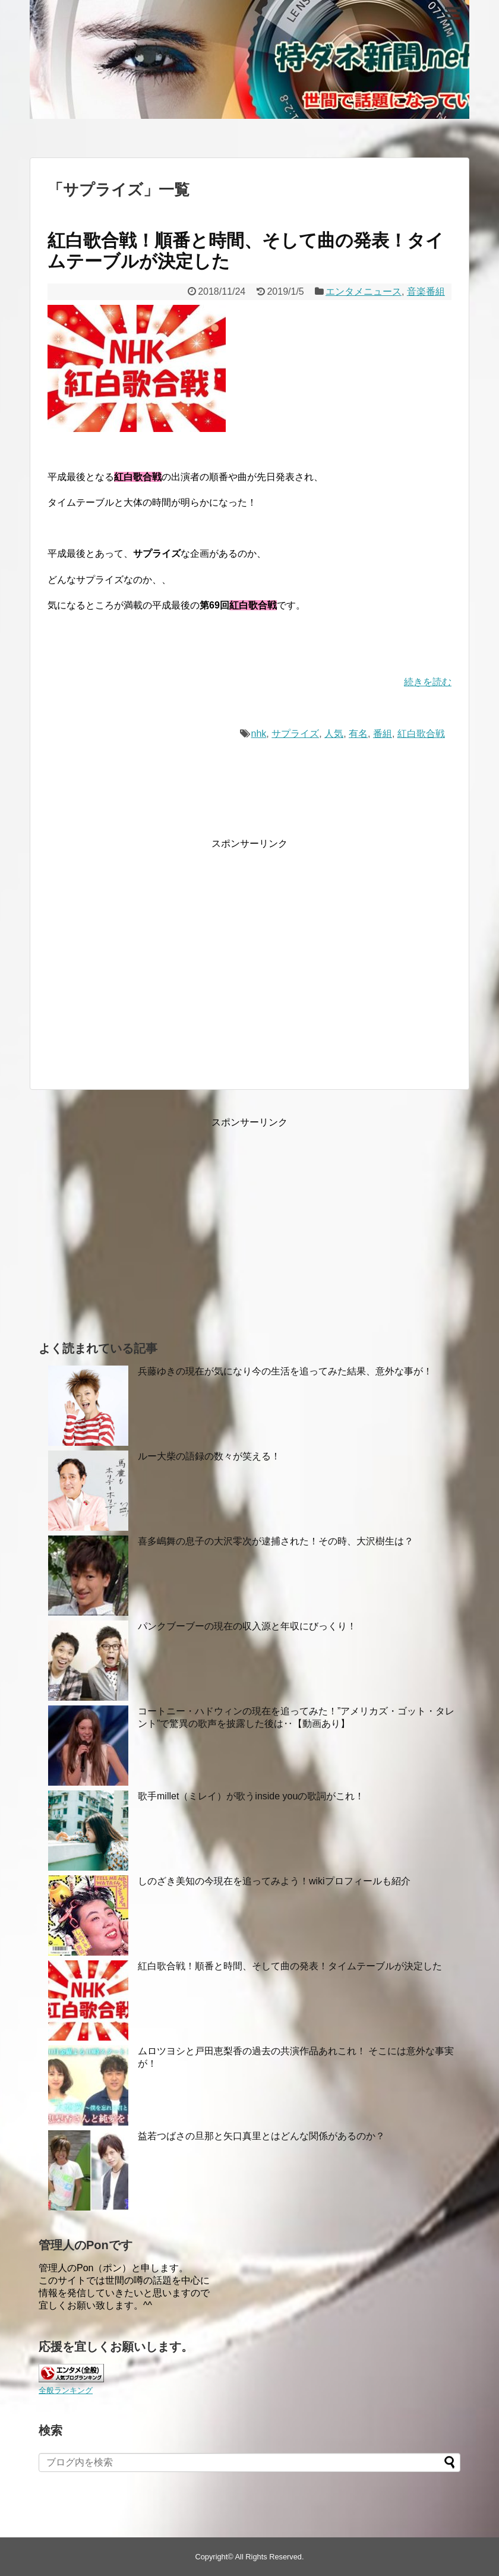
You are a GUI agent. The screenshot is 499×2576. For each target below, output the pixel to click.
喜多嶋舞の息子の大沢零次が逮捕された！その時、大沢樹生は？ (275, 1541)
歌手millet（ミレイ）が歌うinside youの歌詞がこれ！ (251, 1796)
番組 (382, 734)
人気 (333, 734)
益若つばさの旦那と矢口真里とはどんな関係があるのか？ (261, 2136)
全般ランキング (66, 2390)
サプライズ (295, 734)
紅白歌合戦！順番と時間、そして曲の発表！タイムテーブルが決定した (290, 1966)
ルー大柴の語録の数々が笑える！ (209, 1456)
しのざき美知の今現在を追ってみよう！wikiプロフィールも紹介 (274, 1881)
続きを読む (427, 682)
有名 (358, 734)
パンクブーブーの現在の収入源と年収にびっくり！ (247, 1626)
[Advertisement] (147, 964)
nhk (259, 734)
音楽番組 (426, 291)
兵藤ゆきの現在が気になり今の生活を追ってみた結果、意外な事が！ (285, 1371)
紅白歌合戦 (421, 734)
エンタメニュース (364, 291)
